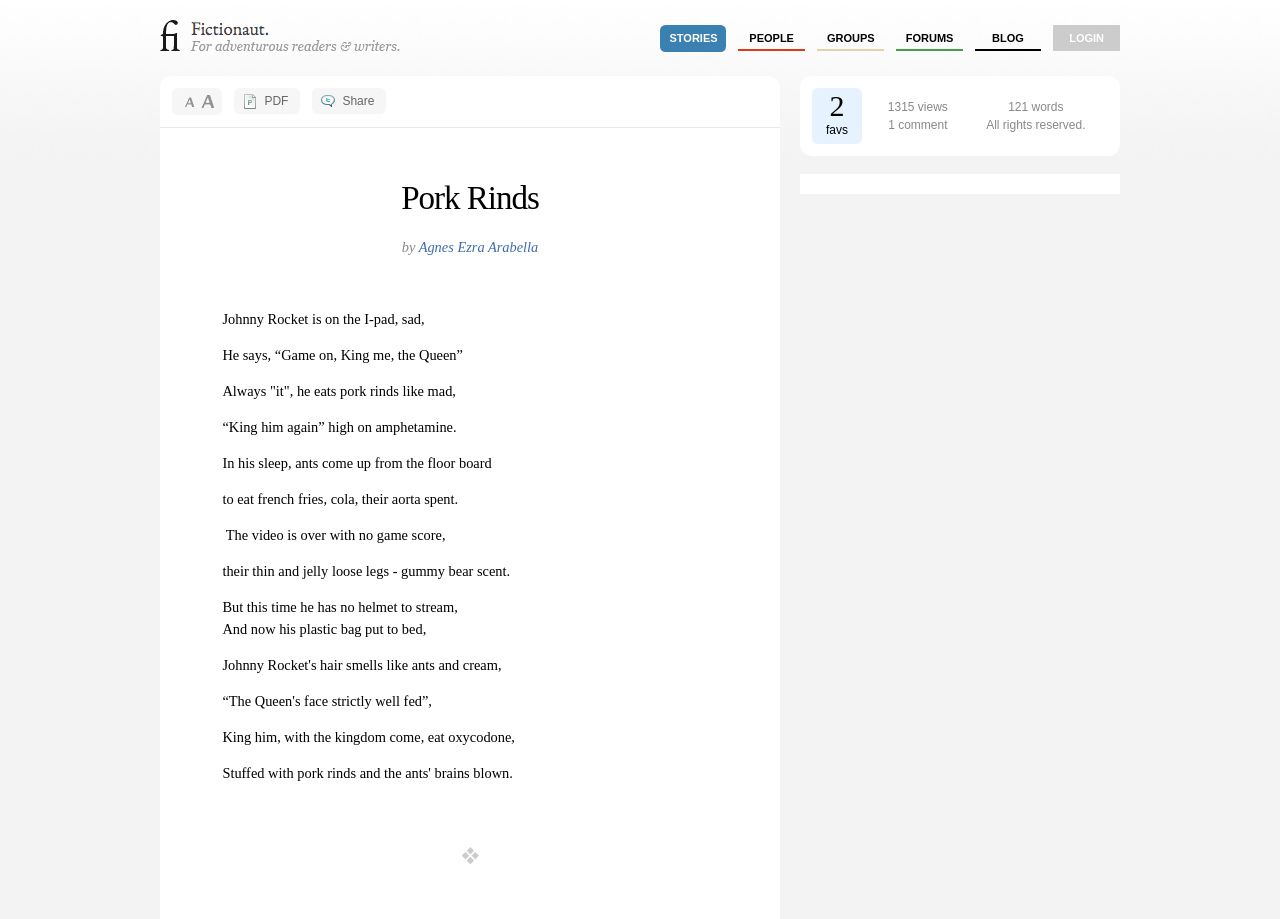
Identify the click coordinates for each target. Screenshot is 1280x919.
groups (851, 38)
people (771, 38)
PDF (276, 101)
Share (358, 101)
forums (930, 38)
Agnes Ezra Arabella (479, 247)
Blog (1008, 38)
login (1086, 38)
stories (694, 38)
